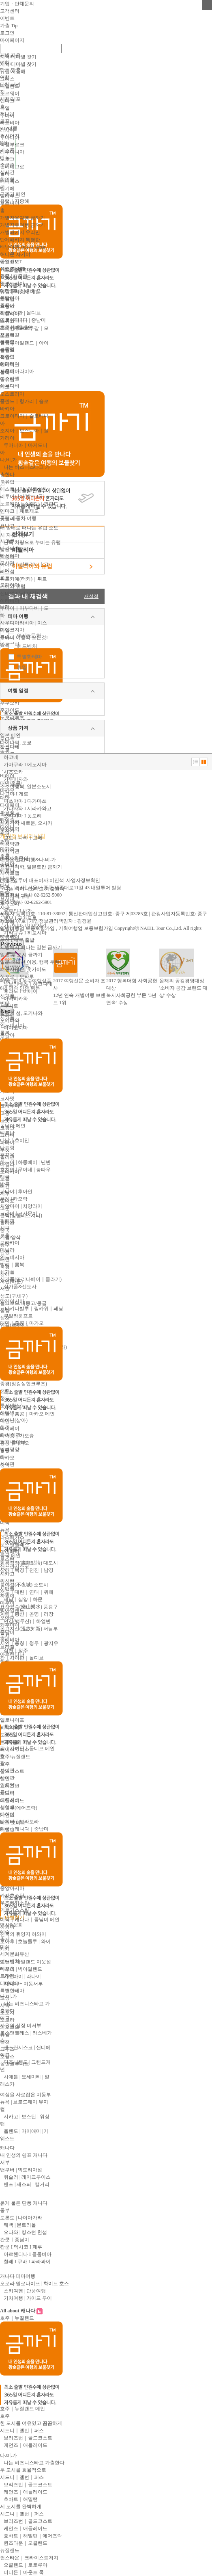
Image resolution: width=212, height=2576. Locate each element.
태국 (5, 1177)
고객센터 (9, 11)
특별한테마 (29, 656)
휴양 (22, 667)
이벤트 (7, 18)
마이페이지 (12, 40)
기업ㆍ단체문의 (17, 3)
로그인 (7, 33)
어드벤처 (27, 646)
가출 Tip (8, 25)
